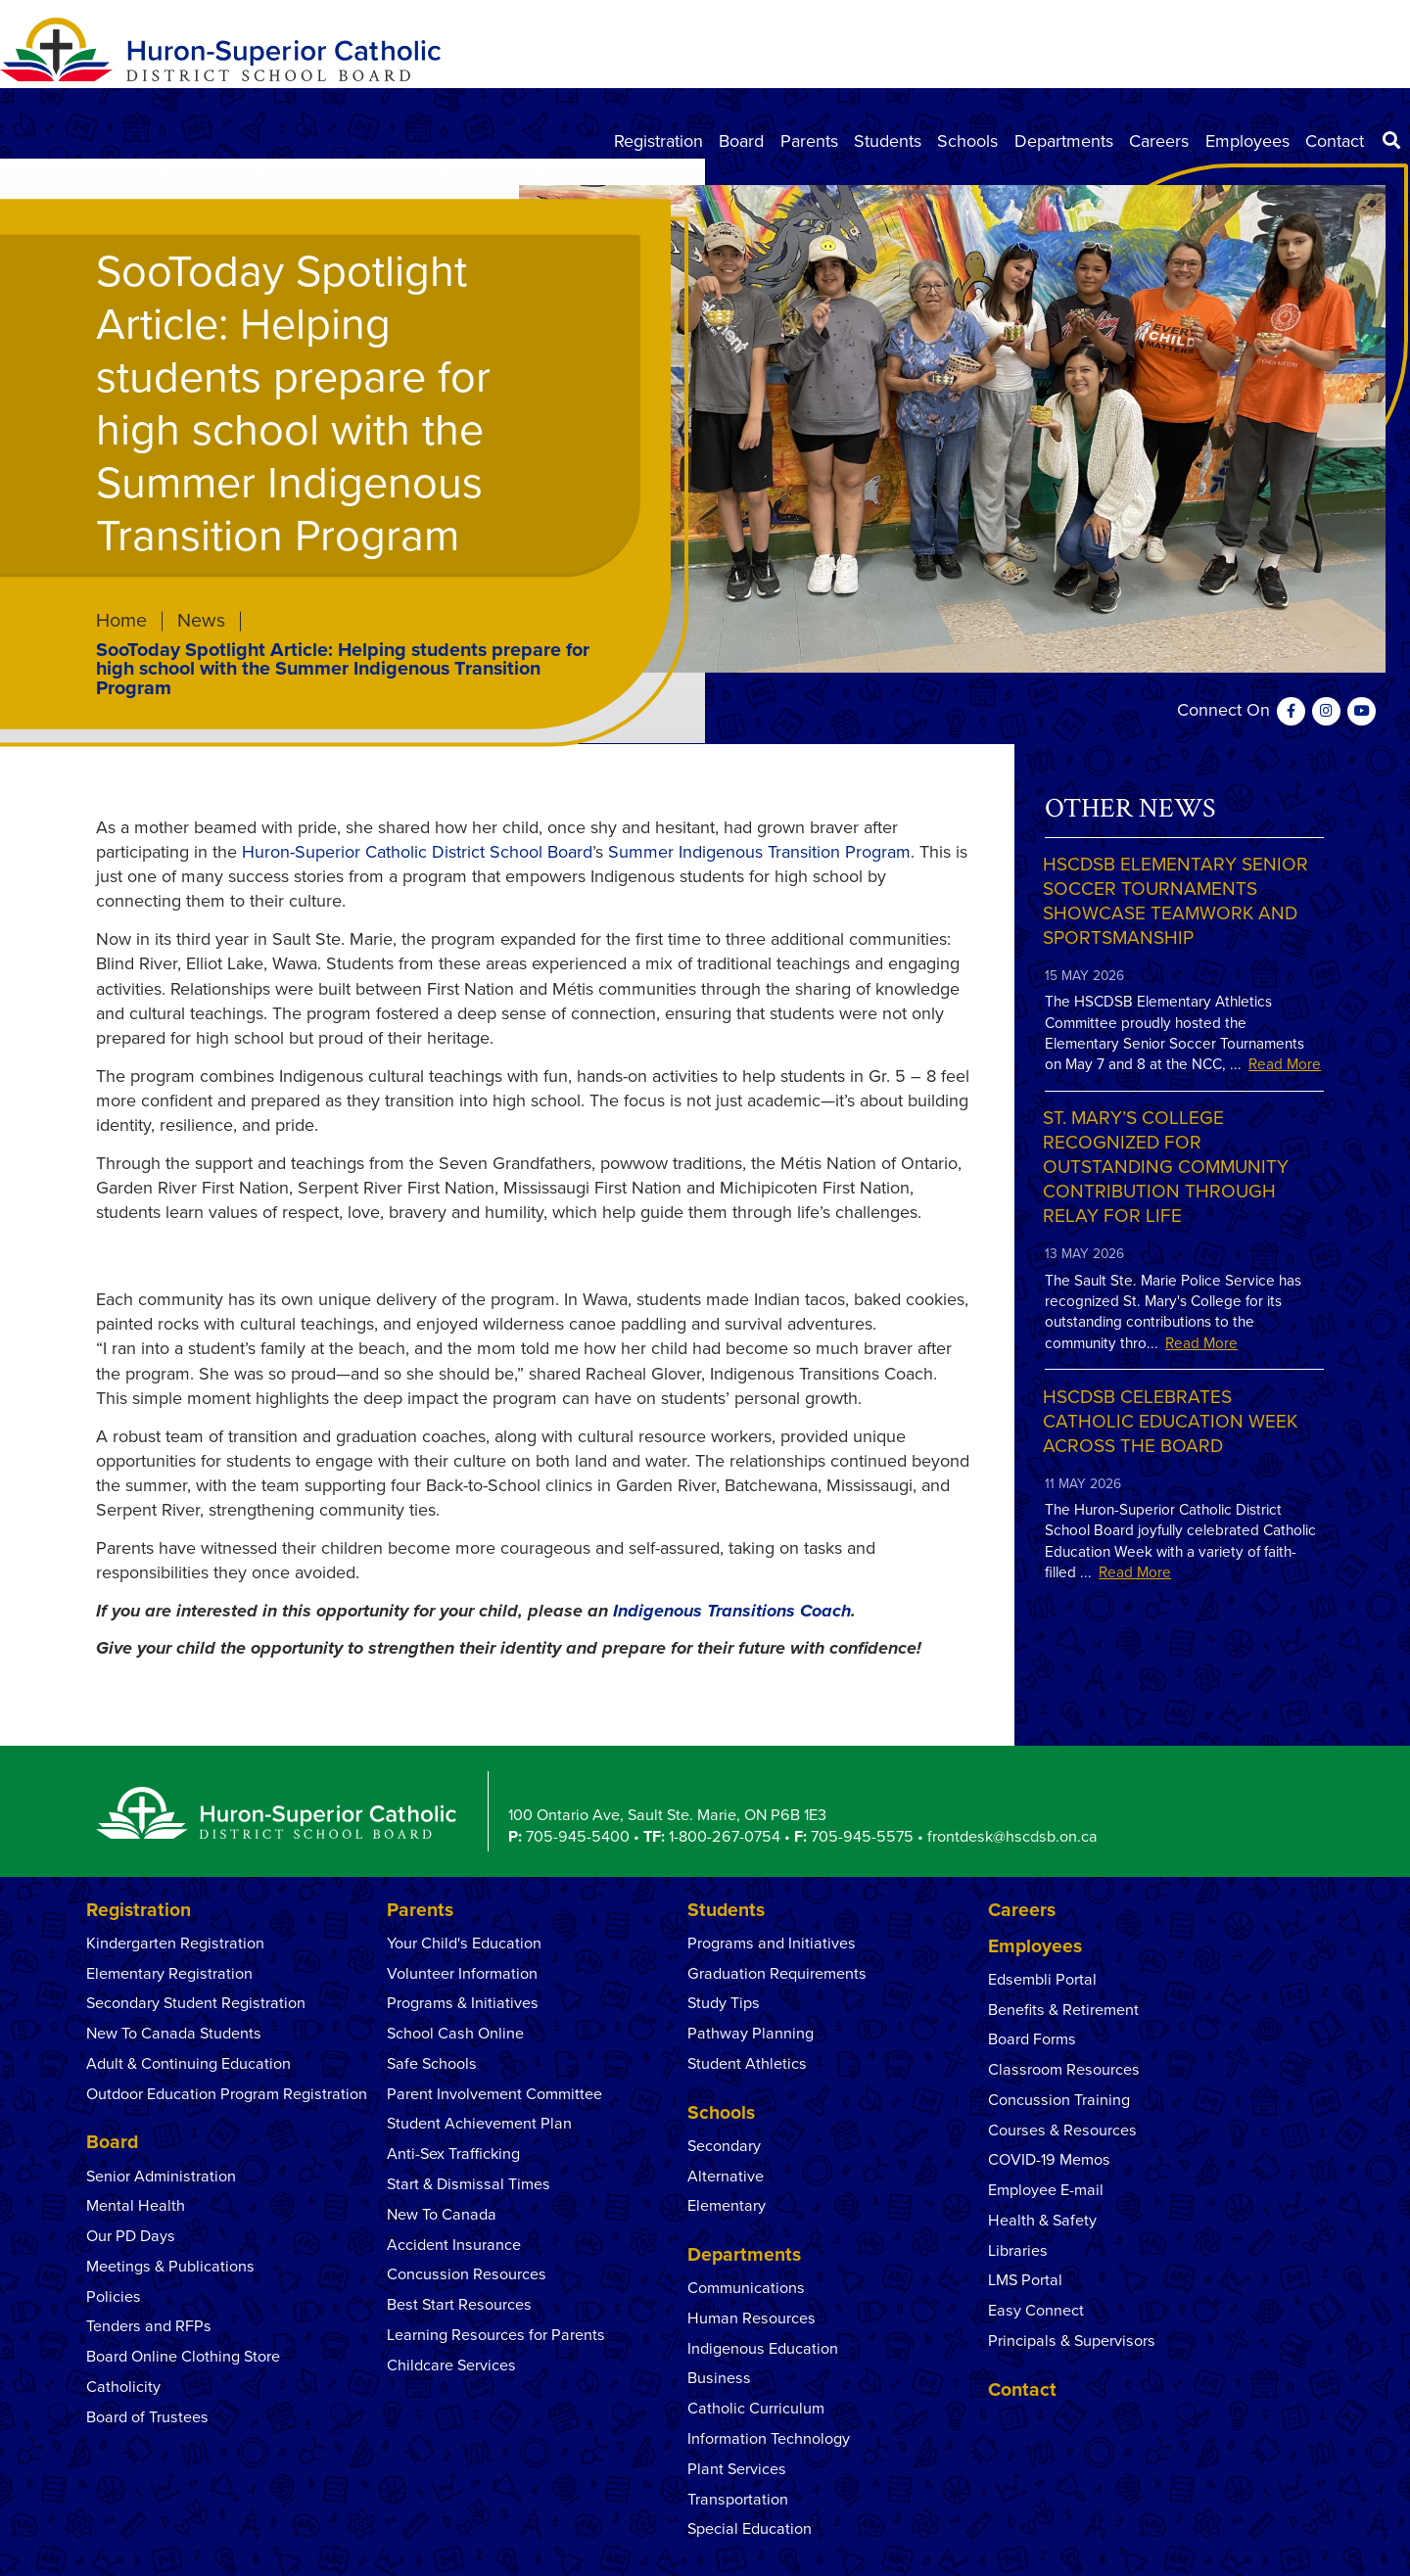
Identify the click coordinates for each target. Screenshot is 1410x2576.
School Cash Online (455, 2033)
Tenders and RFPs (149, 2326)
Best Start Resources (459, 2305)
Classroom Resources (1064, 2070)
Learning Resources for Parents (496, 2335)
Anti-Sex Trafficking (453, 2154)
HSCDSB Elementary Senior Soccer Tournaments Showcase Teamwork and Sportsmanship (1175, 901)
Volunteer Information (462, 1974)
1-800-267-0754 (724, 1837)
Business (719, 2378)
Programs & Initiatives (463, 2003)
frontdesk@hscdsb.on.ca (1012, 1837)
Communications (746, 2288)
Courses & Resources (1062, 2130)
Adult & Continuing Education (188, 2064)
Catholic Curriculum (755, 2408)
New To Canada (441, 2215)
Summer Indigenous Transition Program (759, 852)
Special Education (749, 2529)
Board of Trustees (147, 2417)
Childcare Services (451, 2365)
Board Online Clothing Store (183, 2356)
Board (741, 141)
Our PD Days (130, 2236)
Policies (113, 2297)
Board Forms (1032, 2039)
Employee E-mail (1046, 2190)
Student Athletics (747, 2064)
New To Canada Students (173, 2033)
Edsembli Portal (1042, 1980)
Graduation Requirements (777, 1974)
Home (121, 622)
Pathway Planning (750, 2033)
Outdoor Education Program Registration (226, 2094)
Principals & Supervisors (1071, 2341)
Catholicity (123, 2387)
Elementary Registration (169, 1974)
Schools (967, 141)
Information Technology (768, 2439)
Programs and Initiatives (771, 1943)
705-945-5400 (578, 1837)
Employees (1247, 141)
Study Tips (723, 2003)
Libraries (1018, 2251)
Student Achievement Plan (479, 2123)
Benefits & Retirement (1063, 2010)
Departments (1063, 141)
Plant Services (736, 2469)
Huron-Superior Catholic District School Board (417, 852)
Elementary (726, 2206)
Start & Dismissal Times (468, 2184)
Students (887, 141)
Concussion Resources (466, 2274)
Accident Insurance (454, 2245)
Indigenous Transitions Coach (732, 1610)
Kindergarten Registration (175, 1943)
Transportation (737, 2499)
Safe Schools (432, 2064)
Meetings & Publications (170, 2266)
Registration (658, 141)
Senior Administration (161, 2176)
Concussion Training (1059, 2100)
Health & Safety (1042, 2220)
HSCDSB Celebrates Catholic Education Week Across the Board (1170, 1421)
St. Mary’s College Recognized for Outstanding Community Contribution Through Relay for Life (1166, 1166)
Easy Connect (1036, 2310)
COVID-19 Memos (1049, 2160)
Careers (1159, 141)
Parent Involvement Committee (494, 2094)
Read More (1284, 1064)
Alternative (725, 2176)
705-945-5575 (862, 1837)
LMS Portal (1025, 2280)
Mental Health (137, 2206)
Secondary (724, 2146)
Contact (1334, 141)
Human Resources (751, 2318)
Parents (809, 141)
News (201, 622)
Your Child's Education (464, 1943)
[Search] (1391, 141)
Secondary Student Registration (196, 2003)
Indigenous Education (762, 2349)
